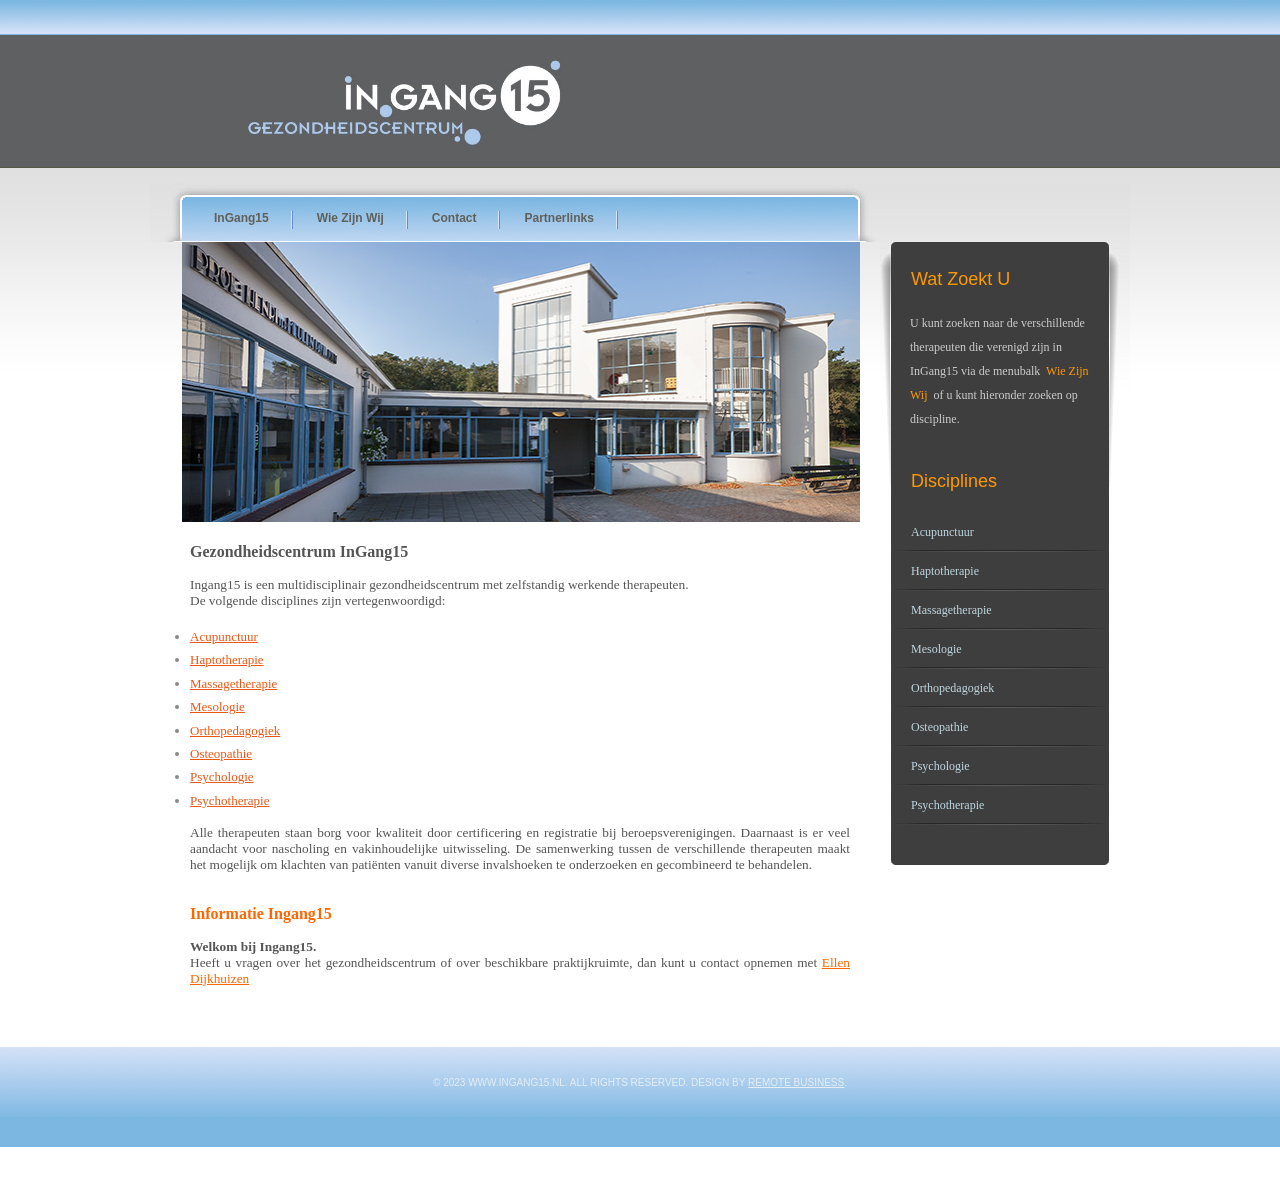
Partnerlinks (558, 218)
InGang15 (241, 218)
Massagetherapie (233, 683)
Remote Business (796, 1082)
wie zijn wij (350, 218)
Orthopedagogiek (235, 730)
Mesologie (217, 706)
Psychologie (222, 776)
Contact (454, 218)
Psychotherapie (229, 800)
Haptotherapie (227, 659)
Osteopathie (221, 753)
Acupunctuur (224, 636)
